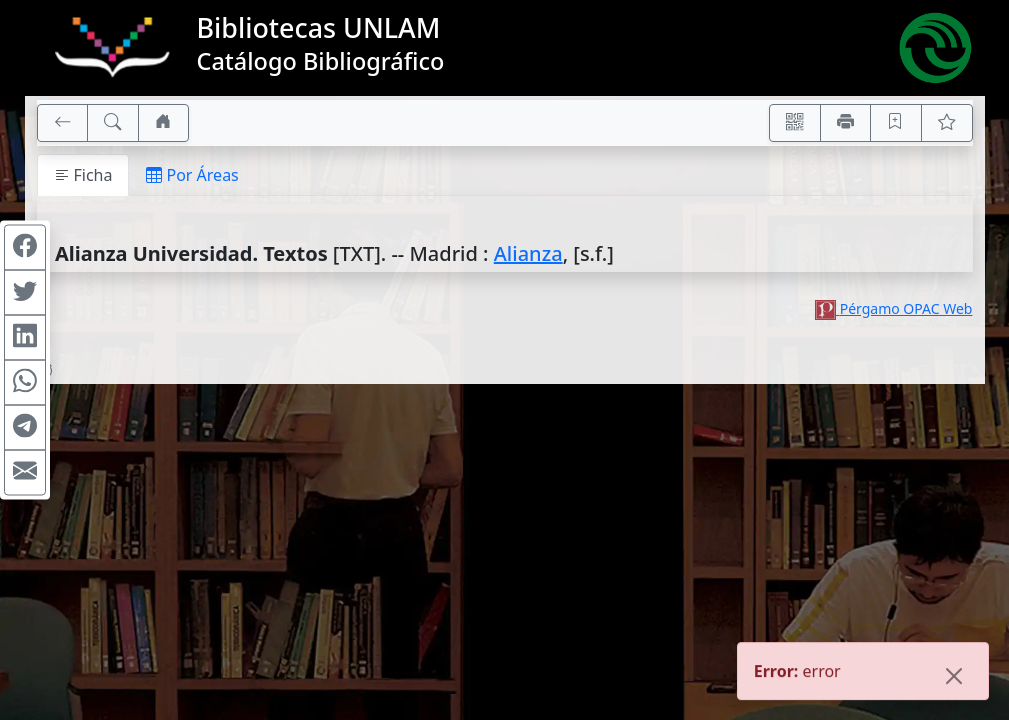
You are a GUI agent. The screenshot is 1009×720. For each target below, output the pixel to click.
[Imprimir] (846, 123)
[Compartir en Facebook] (25, 248)
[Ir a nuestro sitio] (164, 123)
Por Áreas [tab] (192, 175)
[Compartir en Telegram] (25, 428)
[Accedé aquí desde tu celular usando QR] (795, 123)
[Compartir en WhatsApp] (25, 383)
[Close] (954, 678)
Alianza (528, 253)
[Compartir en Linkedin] (25, 338)
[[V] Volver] (63, 123)
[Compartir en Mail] (25, 473)
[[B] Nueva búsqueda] (113, 123)
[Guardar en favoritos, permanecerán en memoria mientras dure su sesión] (896, 123)
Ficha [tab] (83, 175)
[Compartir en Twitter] (25, 293)
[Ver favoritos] (947, 123)
